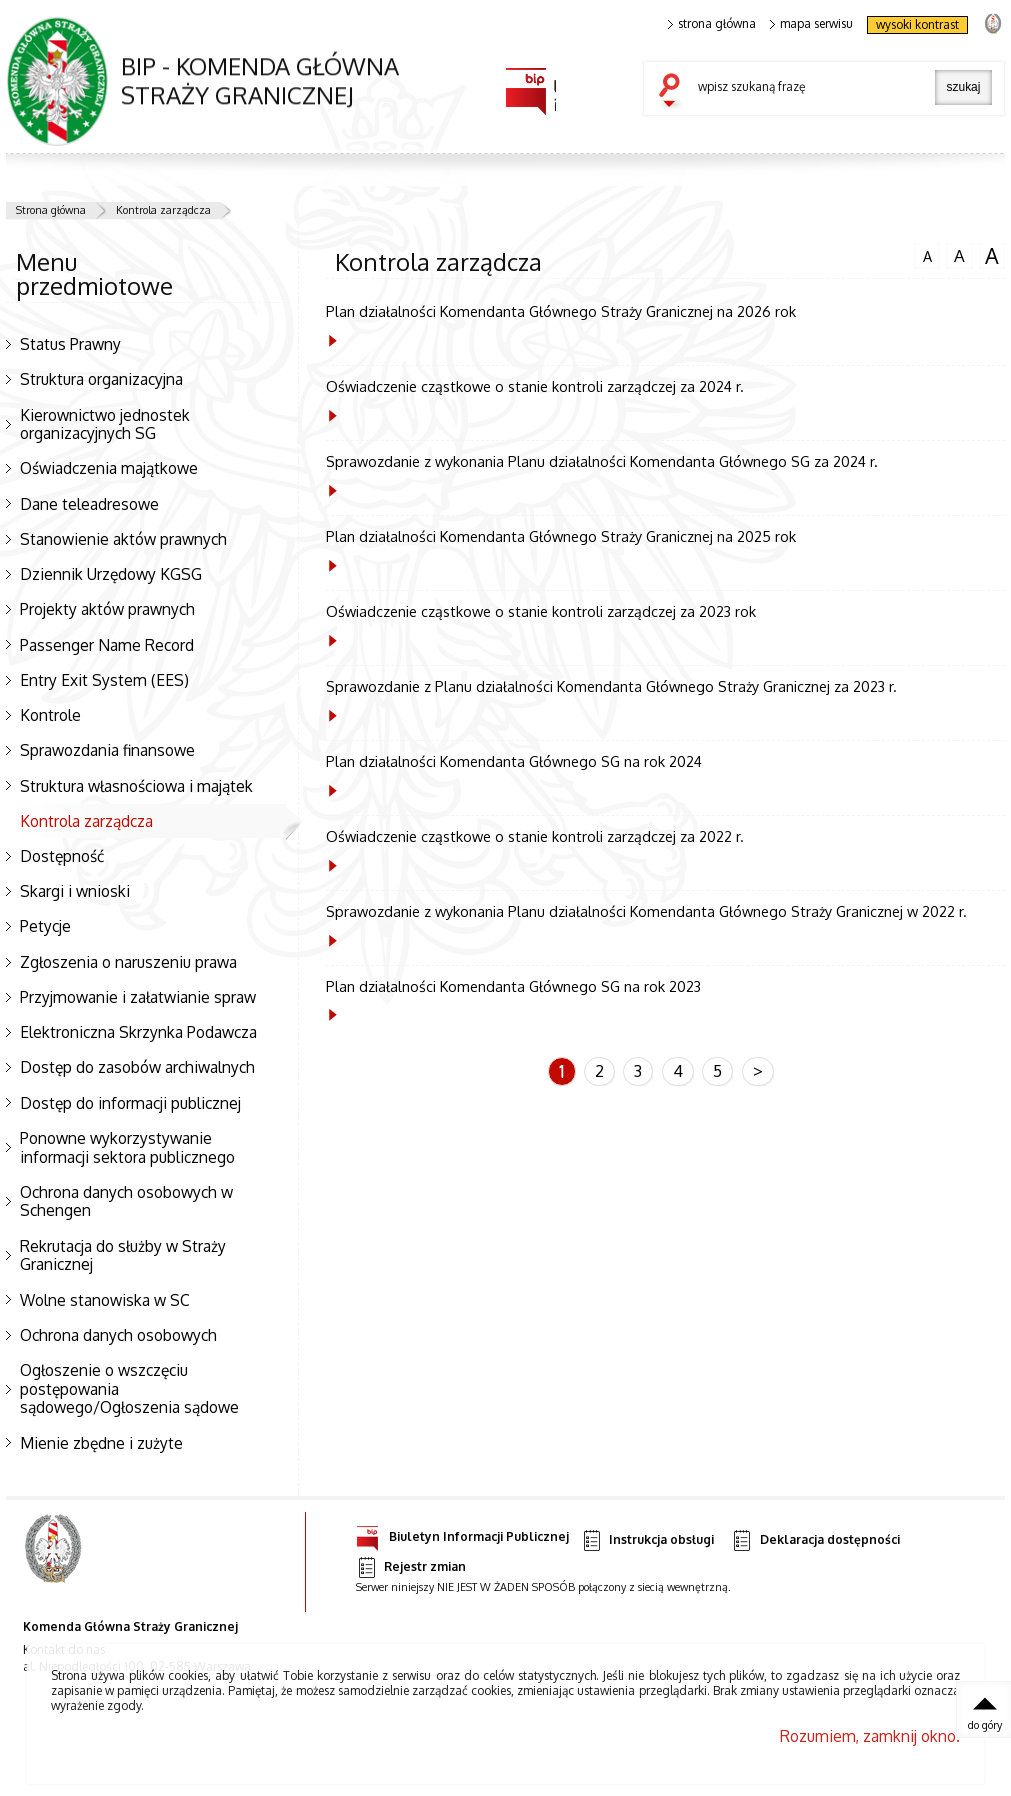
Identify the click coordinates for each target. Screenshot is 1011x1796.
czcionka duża (992, 256)
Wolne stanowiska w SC (105, 1300)
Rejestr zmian (411, 1567)
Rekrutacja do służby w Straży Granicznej (123, 1255)
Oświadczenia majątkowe (109, 468)
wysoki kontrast (917, 24)
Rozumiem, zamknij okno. (870, 1736)
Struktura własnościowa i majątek (136, 786)
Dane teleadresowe (89, 504)
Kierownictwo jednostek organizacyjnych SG (105, 424)
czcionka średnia (959, 255)
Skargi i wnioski (75, 891)
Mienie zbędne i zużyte (101, 1443)
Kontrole (50, 715)
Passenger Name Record (107, 645)
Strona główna (51, 210)
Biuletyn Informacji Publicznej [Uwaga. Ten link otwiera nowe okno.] (462, 1533)
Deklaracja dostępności (815, 1540)
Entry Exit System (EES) (104, 680)
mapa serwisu (811, 24)
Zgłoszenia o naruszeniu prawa (128, 962)
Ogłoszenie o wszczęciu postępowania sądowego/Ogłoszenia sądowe (129, 1388)
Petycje (45, 926)
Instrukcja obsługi (647, 1540)
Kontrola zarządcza (163, 210)
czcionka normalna (927, 254)
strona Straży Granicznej (992, 22)
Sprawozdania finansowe (107, 750)
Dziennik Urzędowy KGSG (111, 574)
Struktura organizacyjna (101, 379)
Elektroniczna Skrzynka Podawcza (138, 1032)
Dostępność (62, 856)
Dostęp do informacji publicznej (130, 1103)
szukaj (674, 92)
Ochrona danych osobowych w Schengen (126, 1201)
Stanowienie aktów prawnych (123, 539)
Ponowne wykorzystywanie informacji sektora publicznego (127, 1147)
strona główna (712, 24)
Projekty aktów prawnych (107, 609)
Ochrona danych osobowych (118, 1335)
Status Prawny (70, 344)
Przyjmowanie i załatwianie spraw (138, 997)
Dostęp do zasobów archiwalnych (137, 1067)
